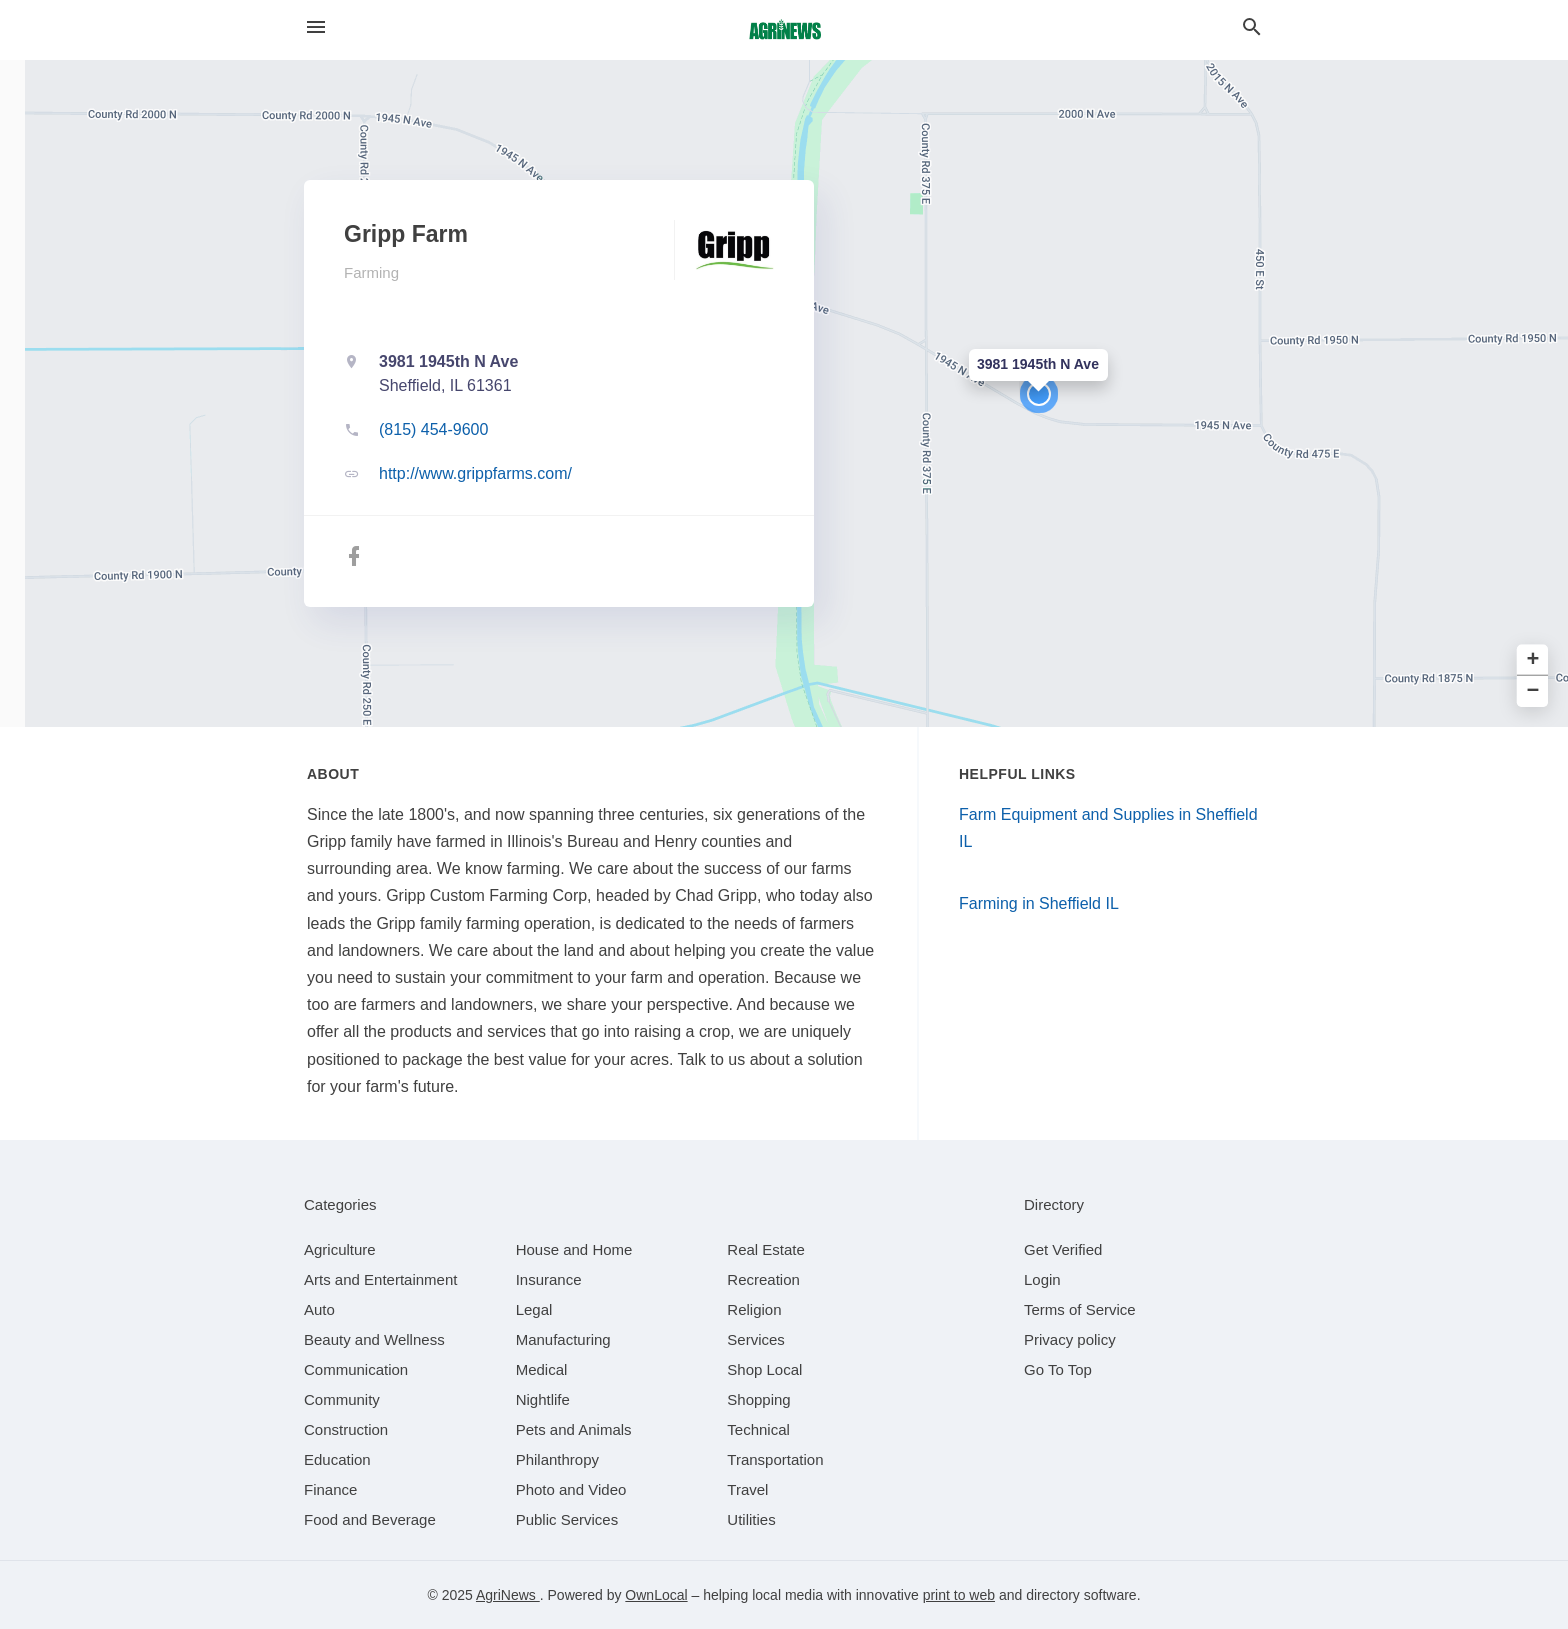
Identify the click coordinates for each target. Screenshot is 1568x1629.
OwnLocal (656, 1595)
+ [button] (1533, 660)
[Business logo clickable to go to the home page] (784, 30)
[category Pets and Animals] (574, 1429)
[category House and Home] (574, 1249)
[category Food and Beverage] (370, 1519)
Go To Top (1058, 1369)
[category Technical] (758, 1429)
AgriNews (508, 1595)
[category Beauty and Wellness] (374, 1339)
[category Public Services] (567, 1519)
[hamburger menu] (316, 27)
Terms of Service (1080, 1309)
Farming (371, 272)
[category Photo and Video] (571, 1489)
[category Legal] (534, 1309)
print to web (959, 1595)
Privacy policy (1070, 1339)
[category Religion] (754, 1309)
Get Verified (1063, 1249)
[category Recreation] (763, 1279)
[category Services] (756, 1339)
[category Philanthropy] (557, 1459)
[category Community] (342, 1399)
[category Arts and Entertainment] (380, 1279)
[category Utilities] (751, 1519)
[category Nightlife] (543, 1399)
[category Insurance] (549, 1279)
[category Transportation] (775, 1459)
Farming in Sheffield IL (1039, 903)
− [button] (1533, 691)
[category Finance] (330, 1489)
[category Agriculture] (340, 1249)
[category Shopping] (758, 1399)
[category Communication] (356, 1369)
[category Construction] (346, 1429)
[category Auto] (319, 1309)
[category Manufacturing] (563, 1339)
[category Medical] (542, 1369)
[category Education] (337, 1459)
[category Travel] (747, 1489)
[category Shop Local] (764, 1369)
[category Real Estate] (766, 1249)
